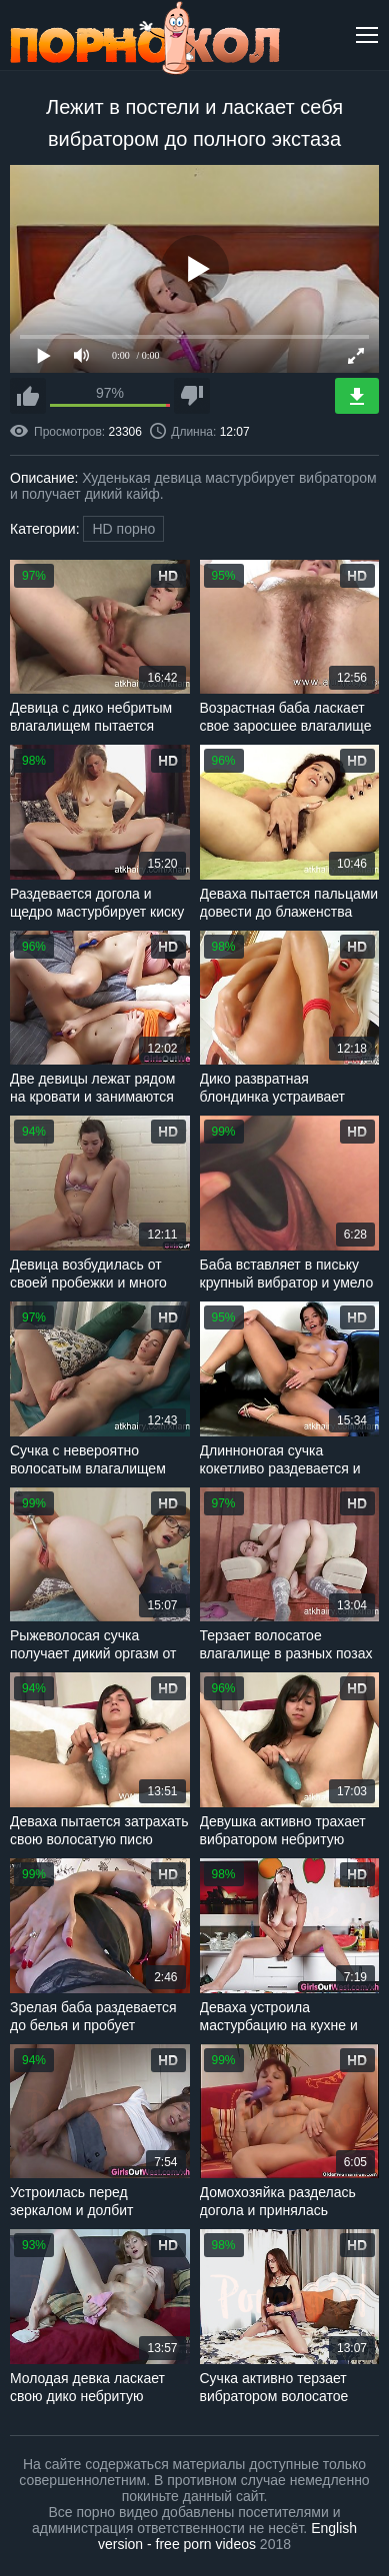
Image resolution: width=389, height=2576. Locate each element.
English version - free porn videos (227, 2536)
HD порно (123, 529)
